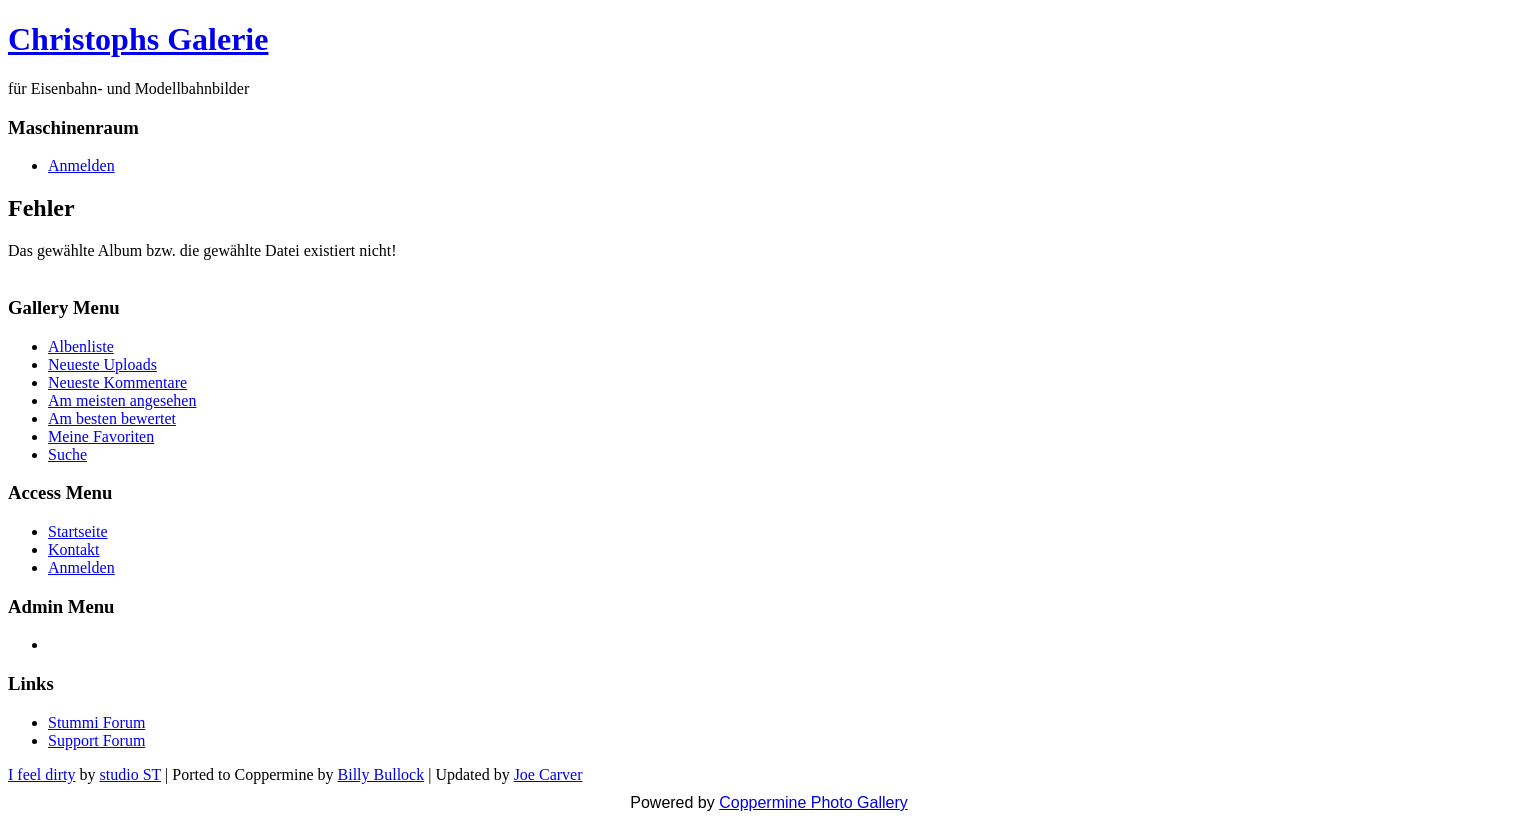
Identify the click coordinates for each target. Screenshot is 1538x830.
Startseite (78, 531)
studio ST (131, 774)
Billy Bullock (381, 774)
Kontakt (74, 549)
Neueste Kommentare (117, 382)
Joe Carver (548, 774)
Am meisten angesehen (122, 400)
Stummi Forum (96, 722)
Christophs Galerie (138, 39)
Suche (67, 454)
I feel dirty (42, 774)
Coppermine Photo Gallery (813, 802)
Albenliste (81, 346)
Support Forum (96, 740)
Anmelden (81, 165)
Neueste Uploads (102, 364)
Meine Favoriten (101, 436)
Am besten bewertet (112, 418)
